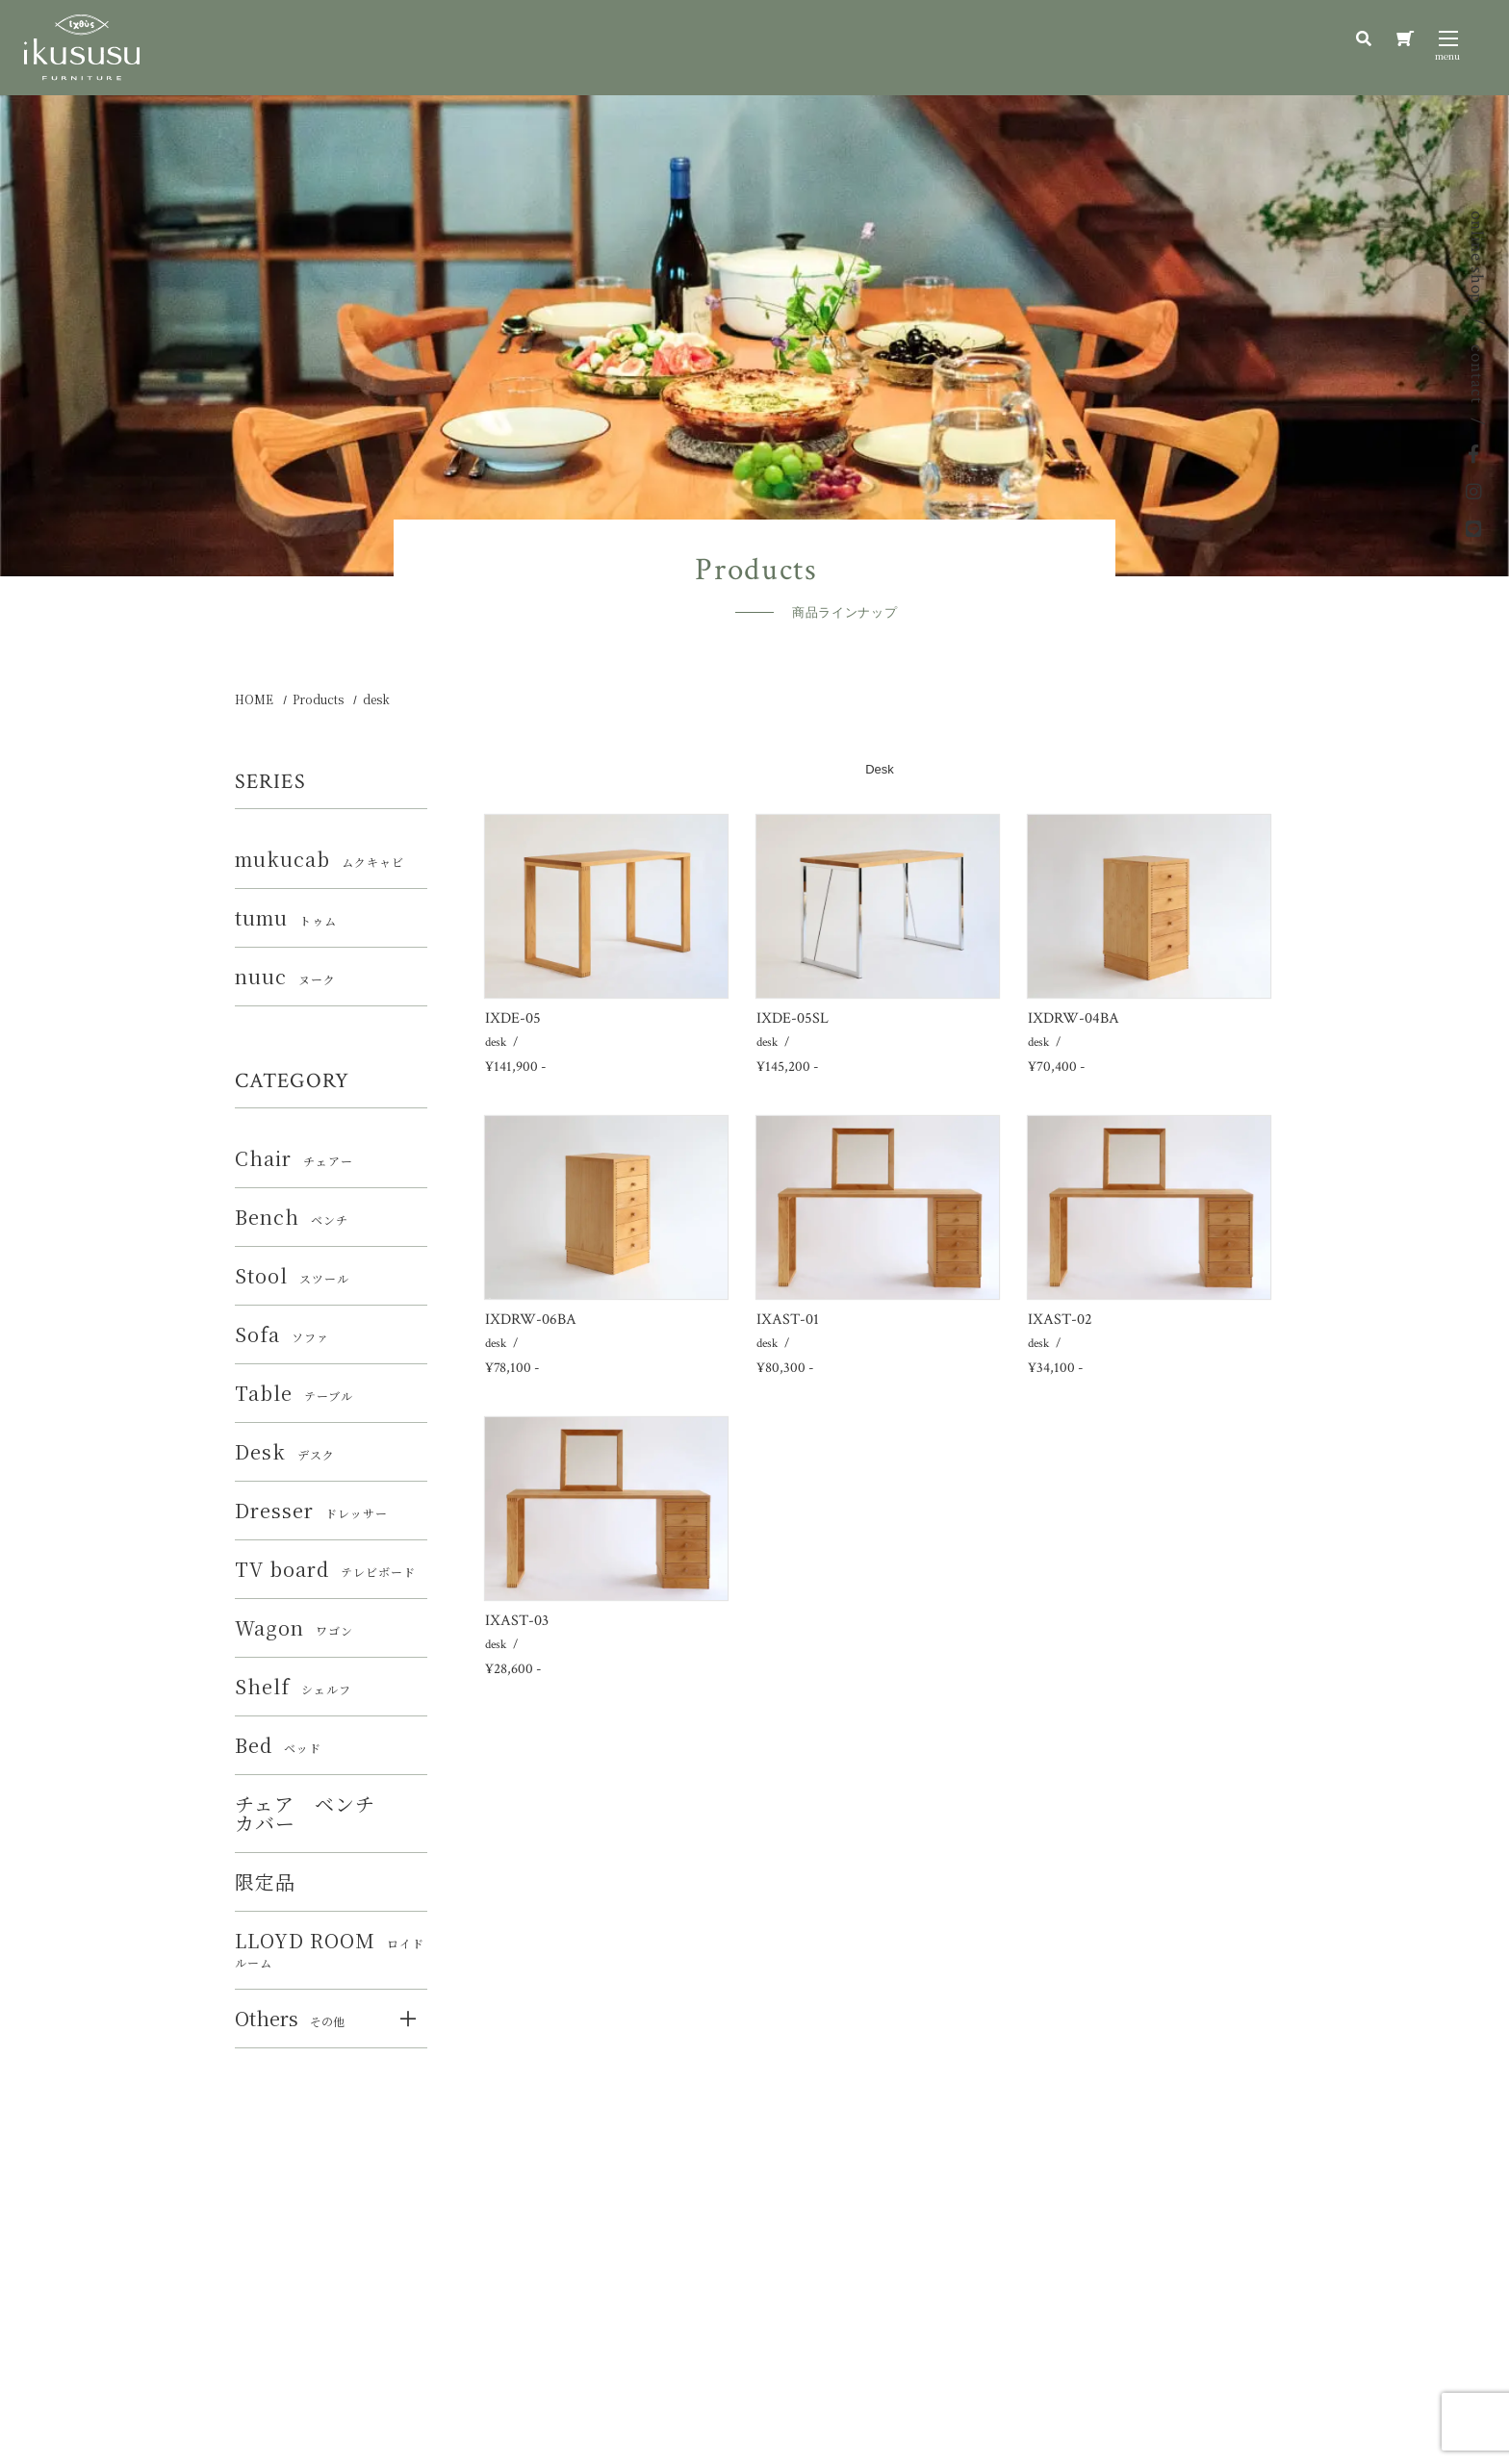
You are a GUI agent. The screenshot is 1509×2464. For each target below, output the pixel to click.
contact (1477, 374)
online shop (1477, 257)
